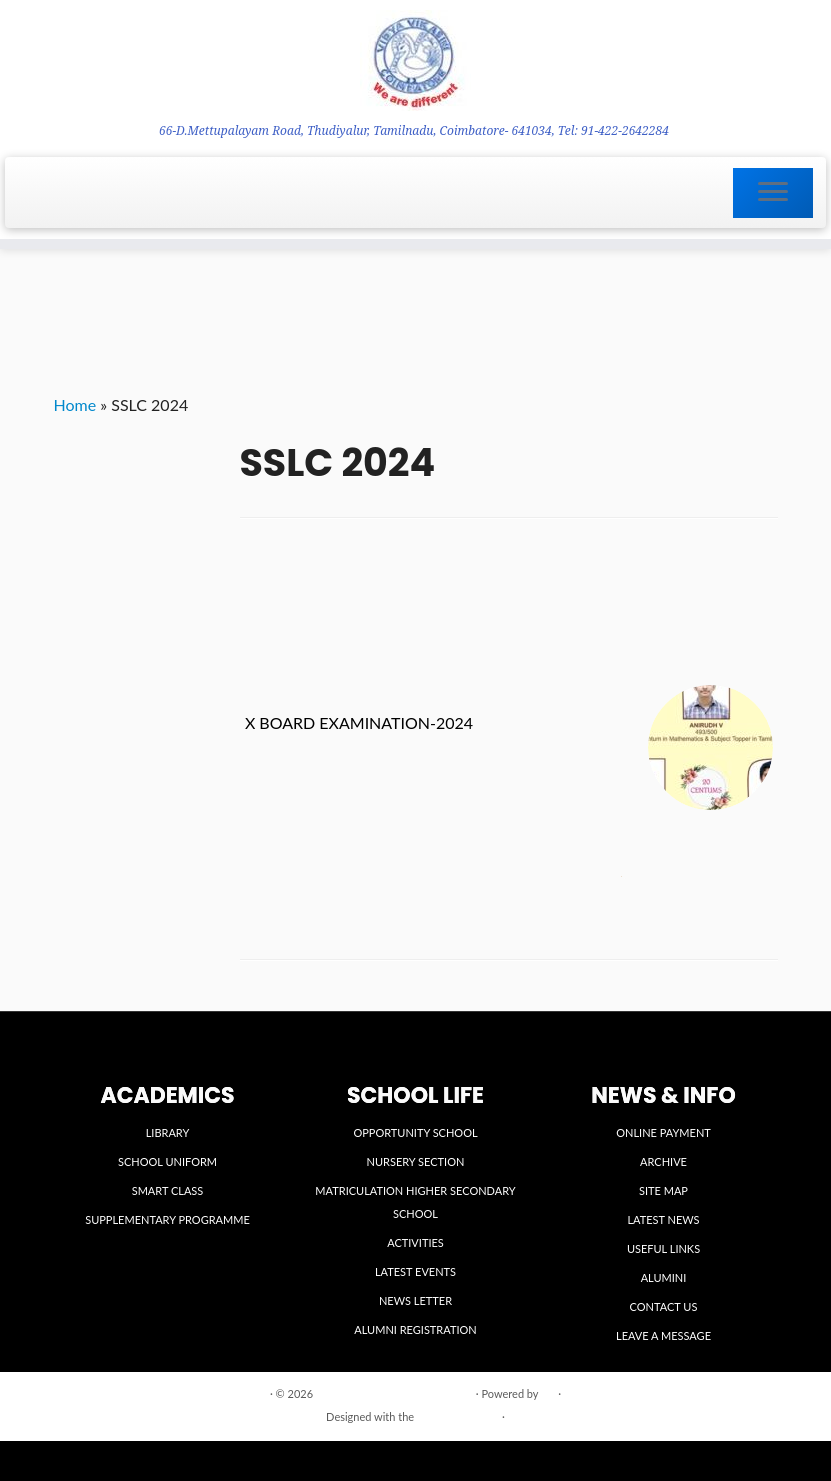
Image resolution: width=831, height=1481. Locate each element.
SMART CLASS (168, 1190)
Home (75, 404)
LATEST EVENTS (415, 1271)
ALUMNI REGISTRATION (415, 1329)
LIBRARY (168, 1132)
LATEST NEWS (663, 1219)
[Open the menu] (773, 193)
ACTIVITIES (415, 1242)
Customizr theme (458, 1416)
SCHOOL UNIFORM (167, 1161)
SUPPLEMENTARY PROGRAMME (167, 1219)
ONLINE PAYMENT (663, 1132)
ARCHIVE (663, 1161)
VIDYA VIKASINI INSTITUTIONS (394, 1393)
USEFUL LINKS (663, 1248)
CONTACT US (664, 1306)
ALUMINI (664, 1277)
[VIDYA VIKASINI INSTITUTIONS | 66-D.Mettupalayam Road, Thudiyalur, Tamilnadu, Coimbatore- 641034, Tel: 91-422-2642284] (415, 60)
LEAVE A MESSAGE (663, 1335)
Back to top (749, 1392)
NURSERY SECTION (416, 1161)
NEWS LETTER (415, 1300)
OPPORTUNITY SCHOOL (415, 1132)
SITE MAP (663, 1190)
